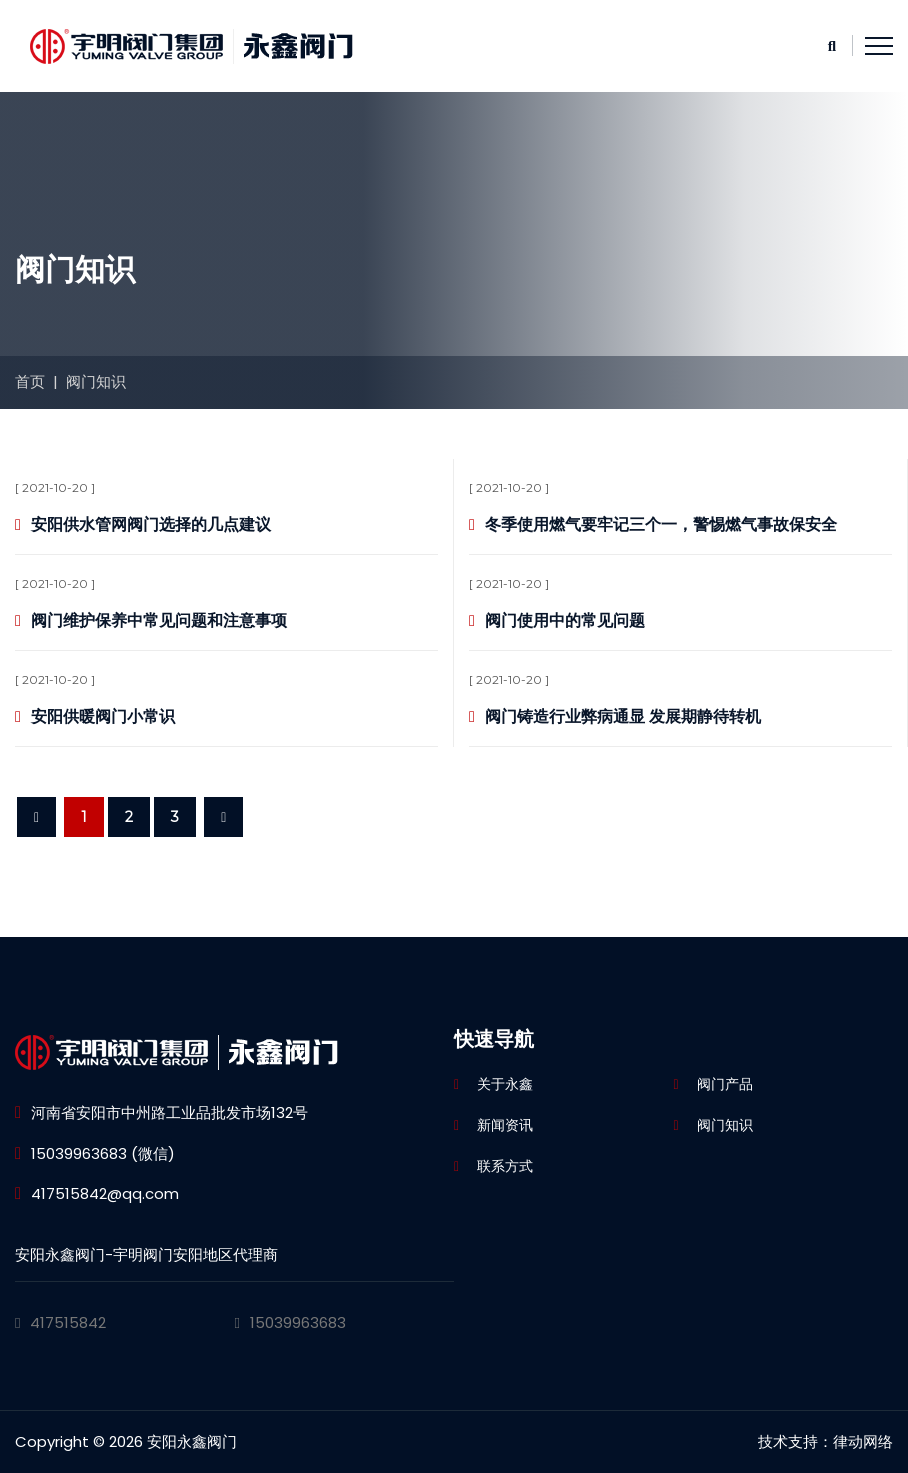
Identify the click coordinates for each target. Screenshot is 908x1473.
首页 (30, 381)
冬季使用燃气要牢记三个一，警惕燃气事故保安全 (661, 524)
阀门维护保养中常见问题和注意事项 (159, 620)
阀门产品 (725, 1084)
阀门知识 (96, 381)
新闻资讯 (505, 1125)
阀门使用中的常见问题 (565, 620)
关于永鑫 (505, 1084)
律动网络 (863, 1441)
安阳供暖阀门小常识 (103, 716)
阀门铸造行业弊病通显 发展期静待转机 (623, 716)
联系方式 (505, 1166)
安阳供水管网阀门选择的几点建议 (151, 524)
